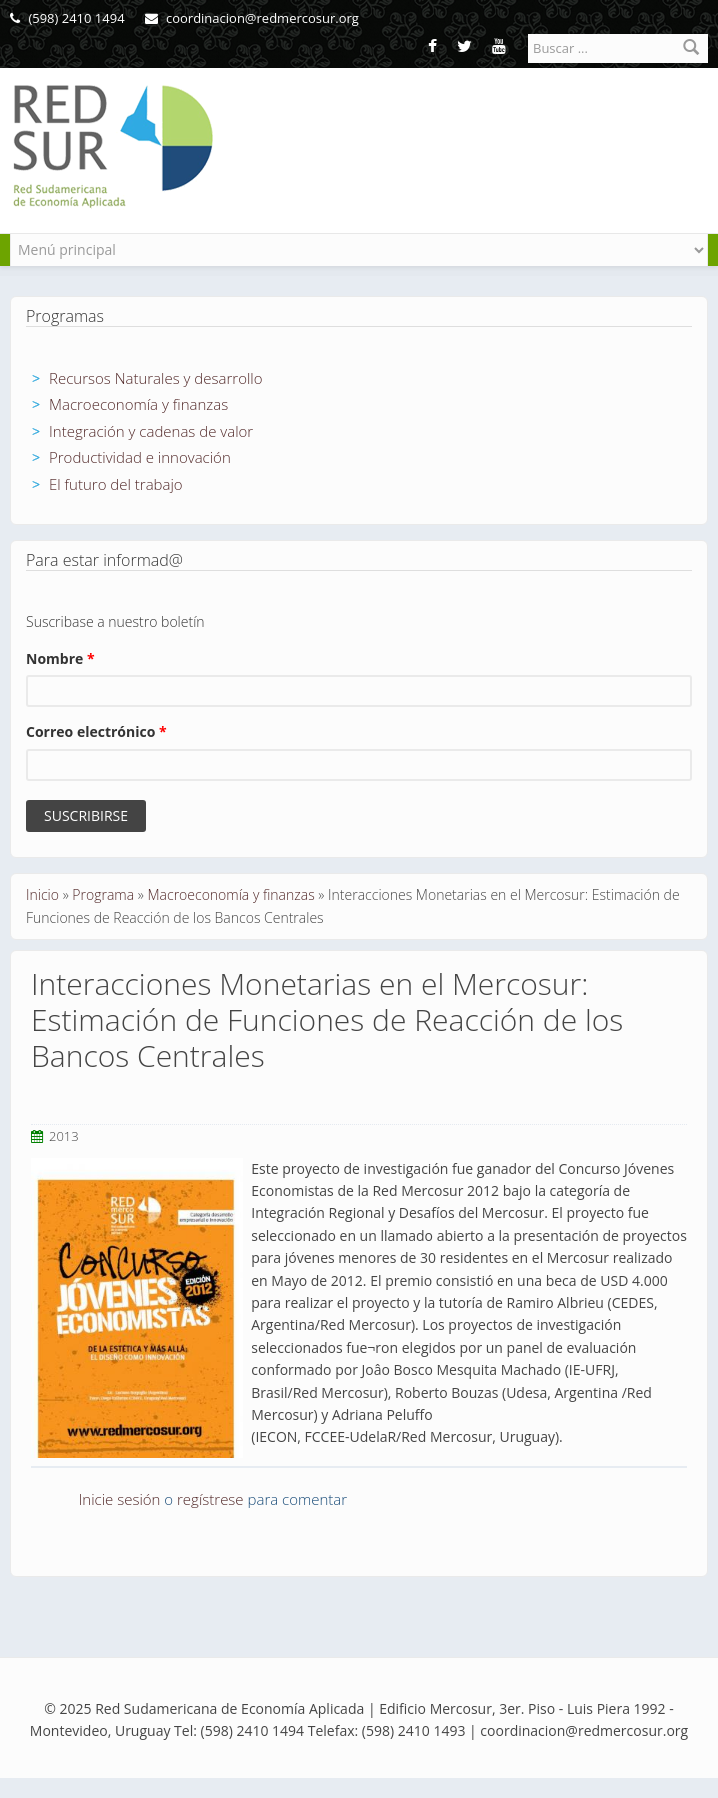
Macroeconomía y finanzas (138, 404)
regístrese (210, 1499)
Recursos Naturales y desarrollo (156, 378)
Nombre (60, 658)
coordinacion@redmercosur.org (252, 18)
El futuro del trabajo (116, 484)
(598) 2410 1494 (67, 18)
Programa (103, 894)
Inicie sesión (120, 1499)
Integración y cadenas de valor (151, 431)
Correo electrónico (96, 731)
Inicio (42, 894)
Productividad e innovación (140, 457)
